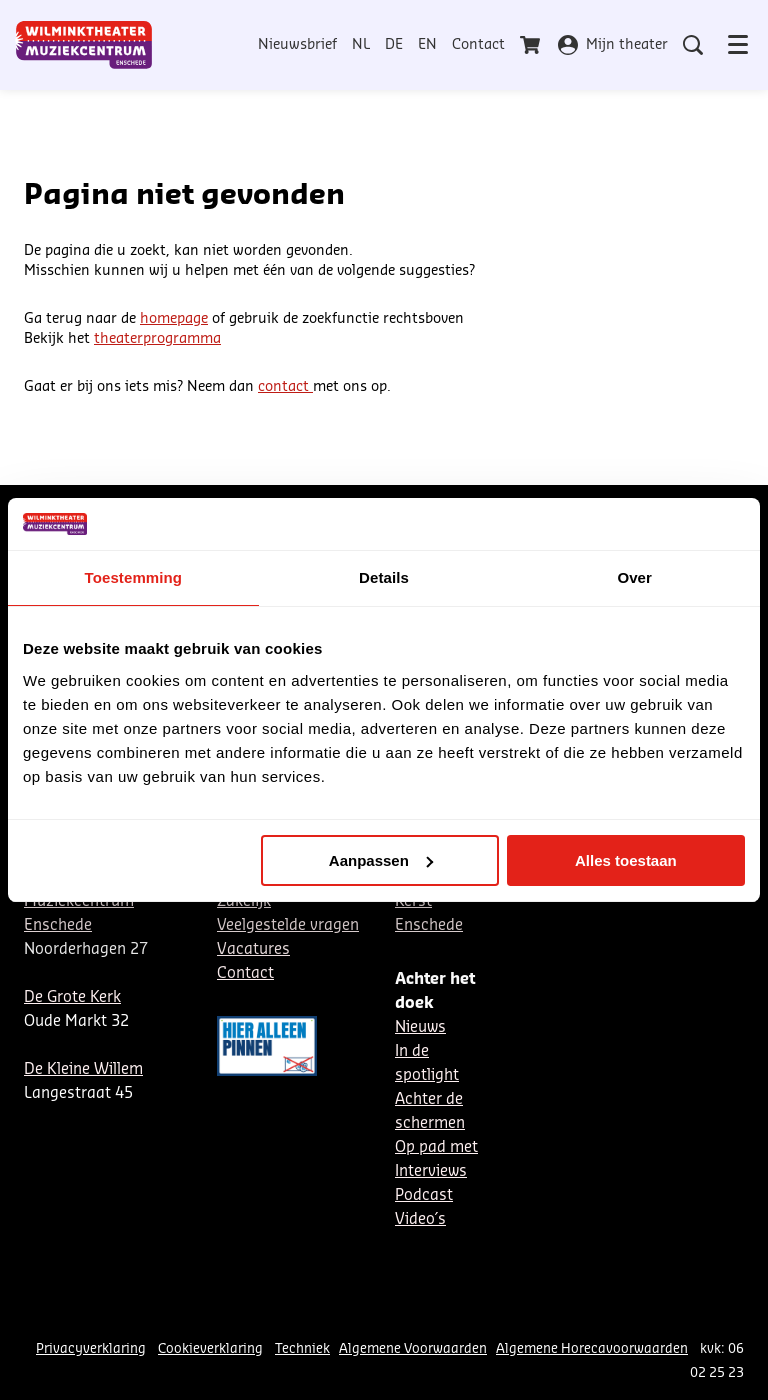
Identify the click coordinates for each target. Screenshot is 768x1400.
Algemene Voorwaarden (413, 1348)
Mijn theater (613, 45)
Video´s (420, 1219)
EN (427, 45)
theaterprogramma (157, 339)
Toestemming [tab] (134, 577)
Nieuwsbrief (297, 45)
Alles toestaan (626, 860)
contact (285, 387)
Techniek (302, 1348)
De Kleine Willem (83, 1069)
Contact (478, 45)
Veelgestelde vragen (288, 925)
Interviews (431, 1171)
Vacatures (253, 949)
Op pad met (436, 1147)
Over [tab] (634, 577)
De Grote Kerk (72, 997)
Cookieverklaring (210, 1348)
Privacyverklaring (91, 1348)
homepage (174, 319)
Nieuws (420, 1027)
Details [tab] (384, 577)
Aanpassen (381, 860)
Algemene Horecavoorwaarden (592, 1348)
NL (361, 45)
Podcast (424, 1195)
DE (394, 45)
